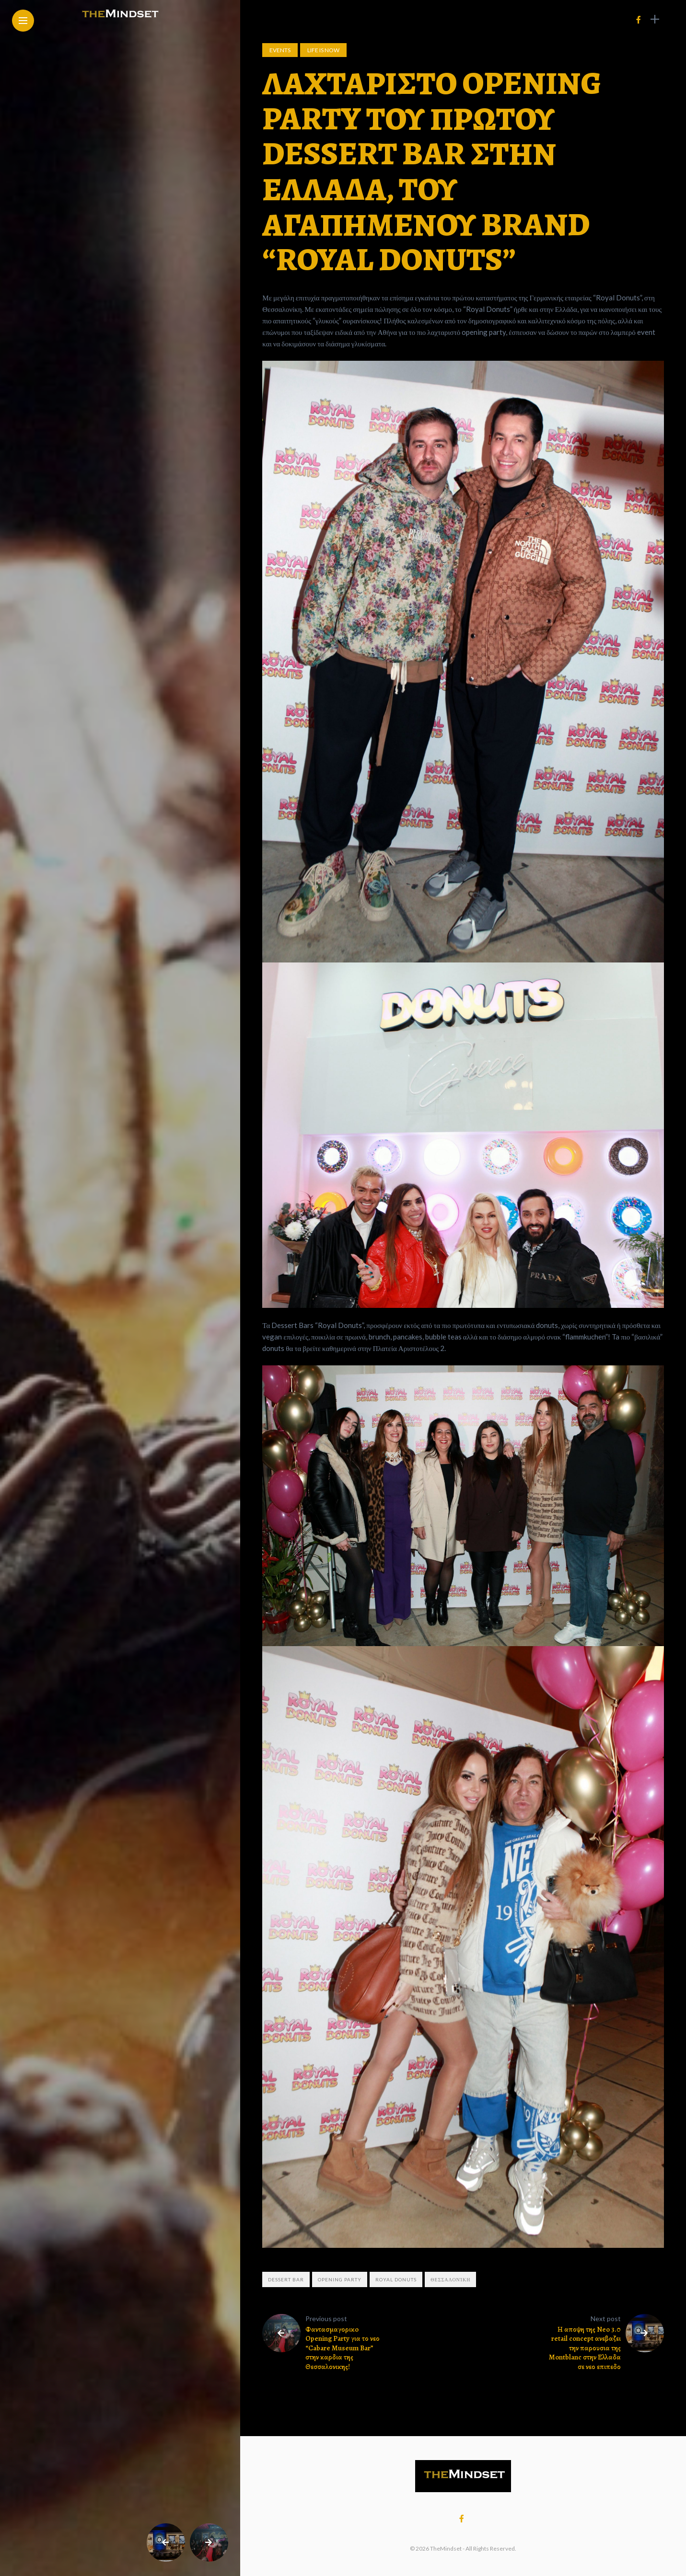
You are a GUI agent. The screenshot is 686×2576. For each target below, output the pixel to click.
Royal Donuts (396, 2279)
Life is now (323, 50)
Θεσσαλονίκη (450, 2279)
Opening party (339, 2279)
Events (280, 50)
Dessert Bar (286, 2279)
